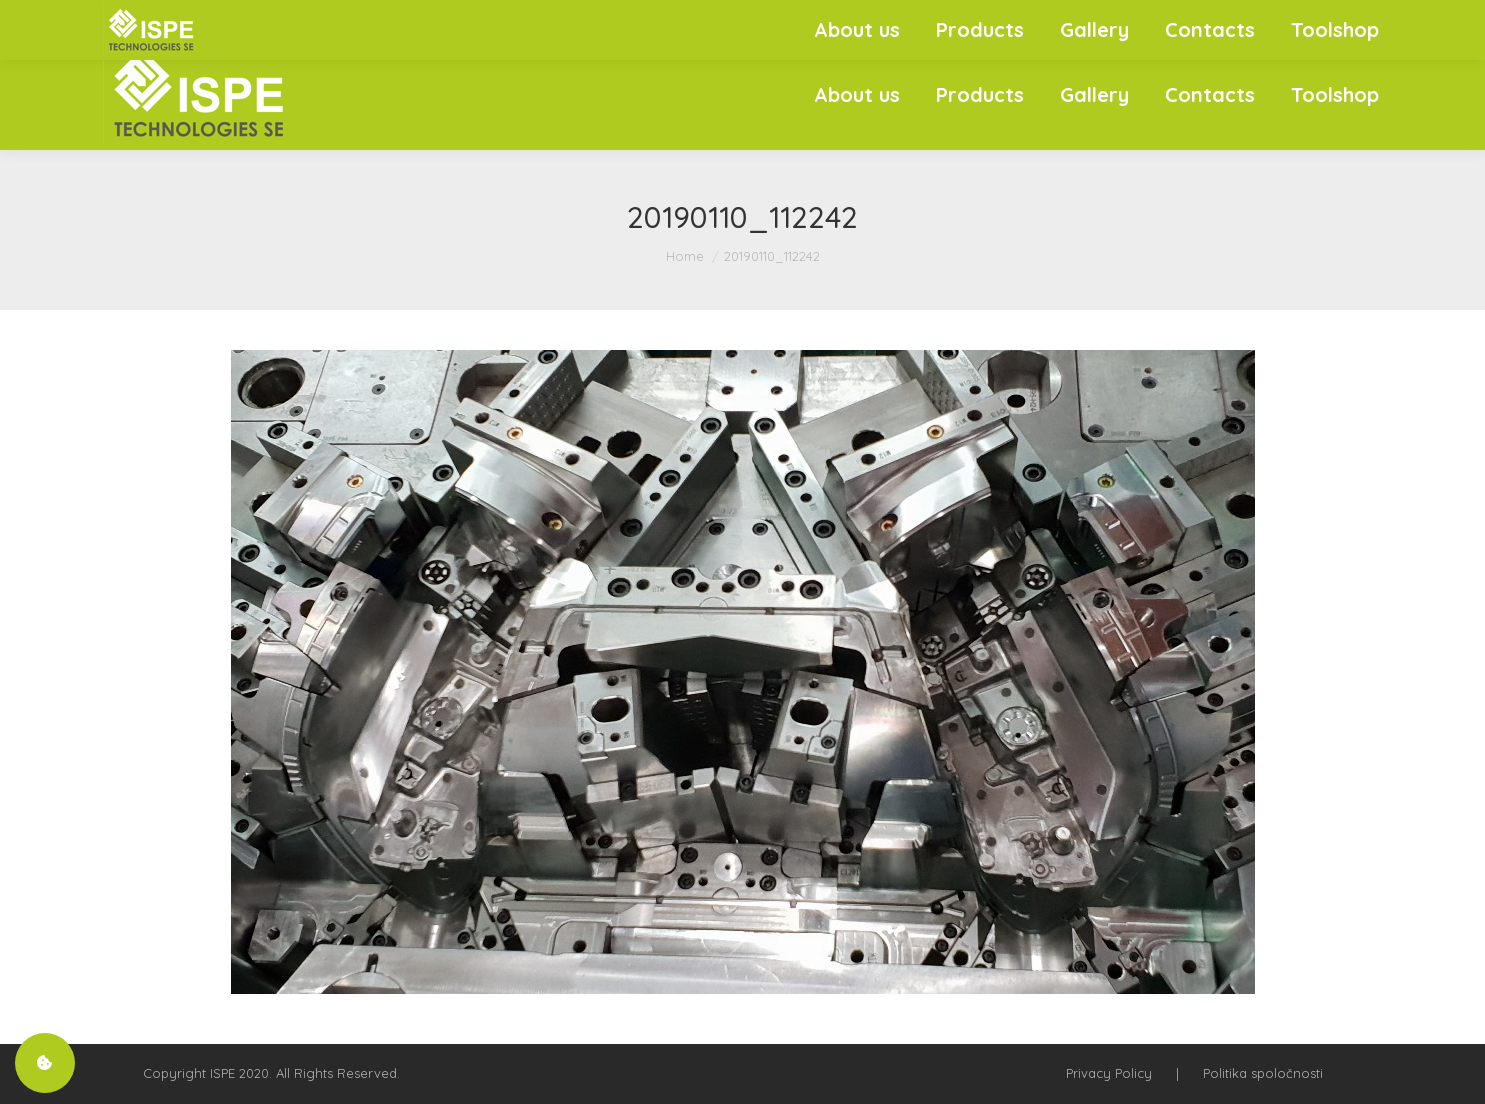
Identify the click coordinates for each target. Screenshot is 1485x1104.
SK (1338, 20)
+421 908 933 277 (1241, 20)
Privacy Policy (1109, 1073)
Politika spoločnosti (1263, 1073)
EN (1371, 20)
